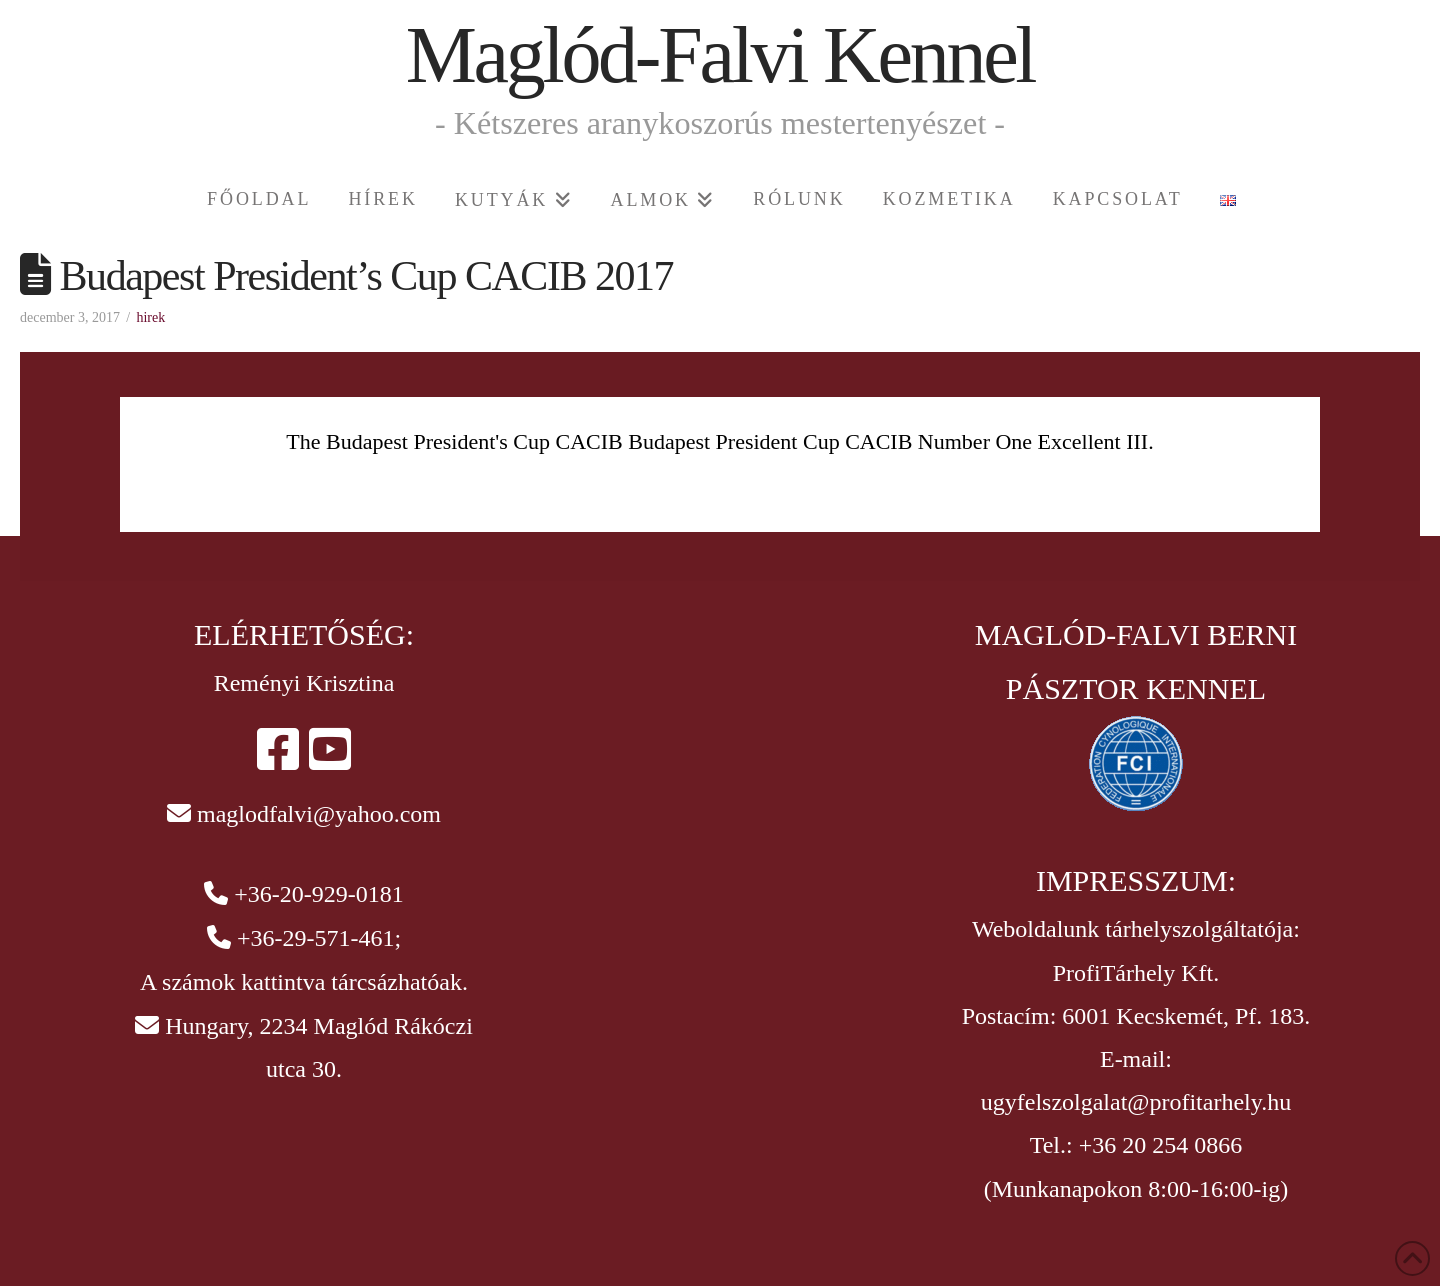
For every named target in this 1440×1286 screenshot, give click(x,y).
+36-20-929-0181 (319, 894)
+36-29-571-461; (319, 938)
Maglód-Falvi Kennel (720, 55)
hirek (150, 317)
